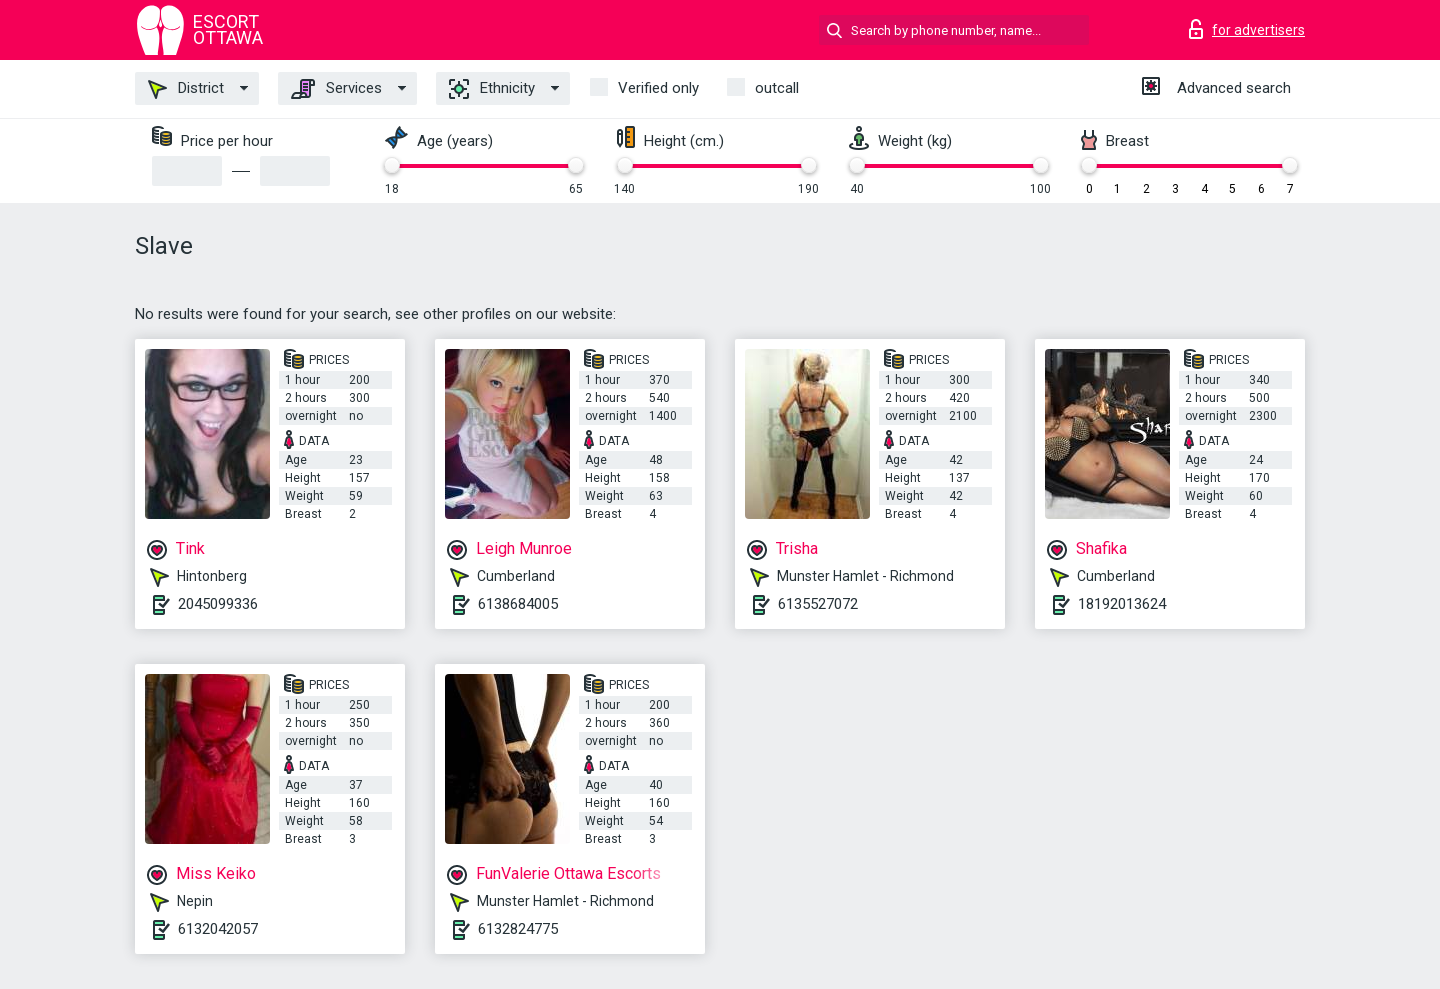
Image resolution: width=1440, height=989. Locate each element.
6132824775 (518, 929)
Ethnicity (492, 89)
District (186, 89)
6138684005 (518, 604)
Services (336, 89)
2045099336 (218, 604)
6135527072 (818, 604)
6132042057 (218, 929)
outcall (777, 88)
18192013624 (1122, 604)
